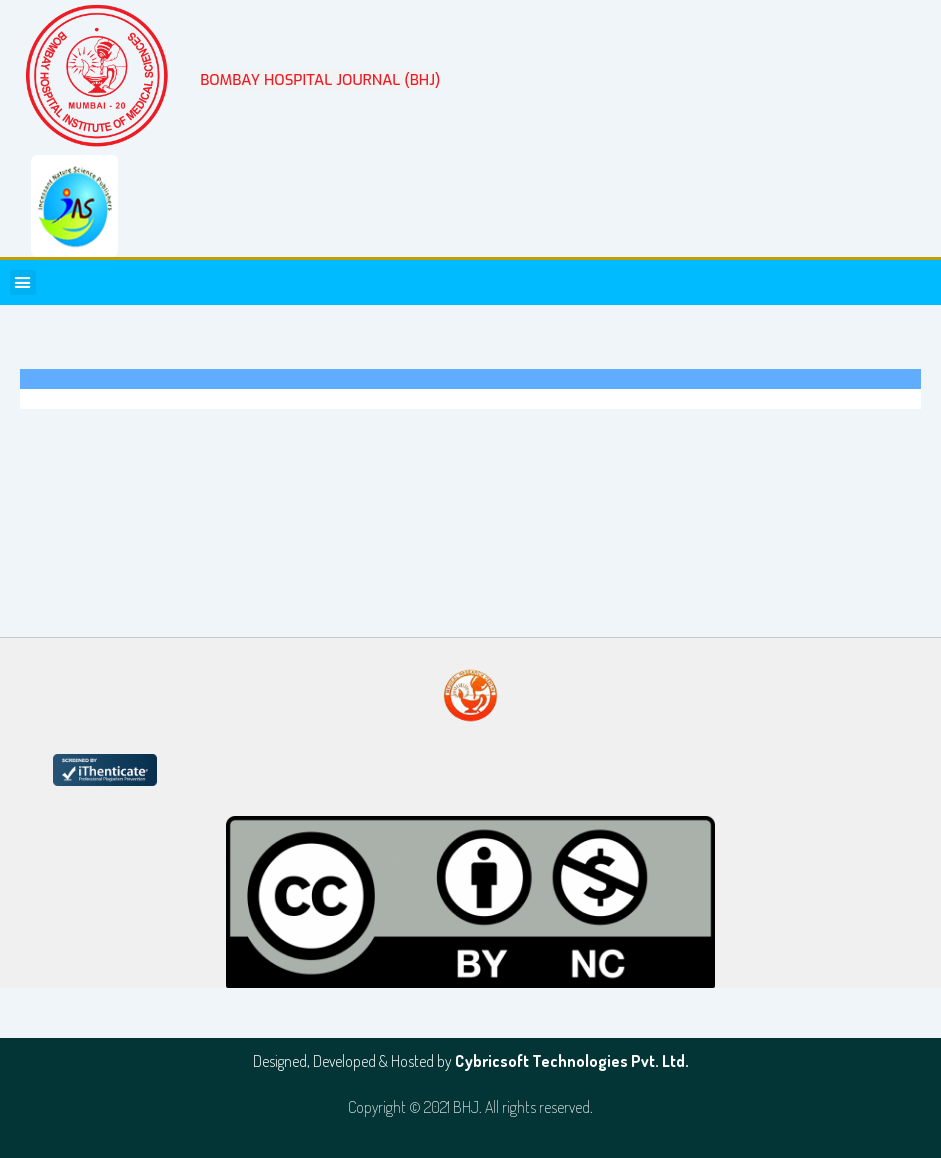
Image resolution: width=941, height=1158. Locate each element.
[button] (23, 283)
